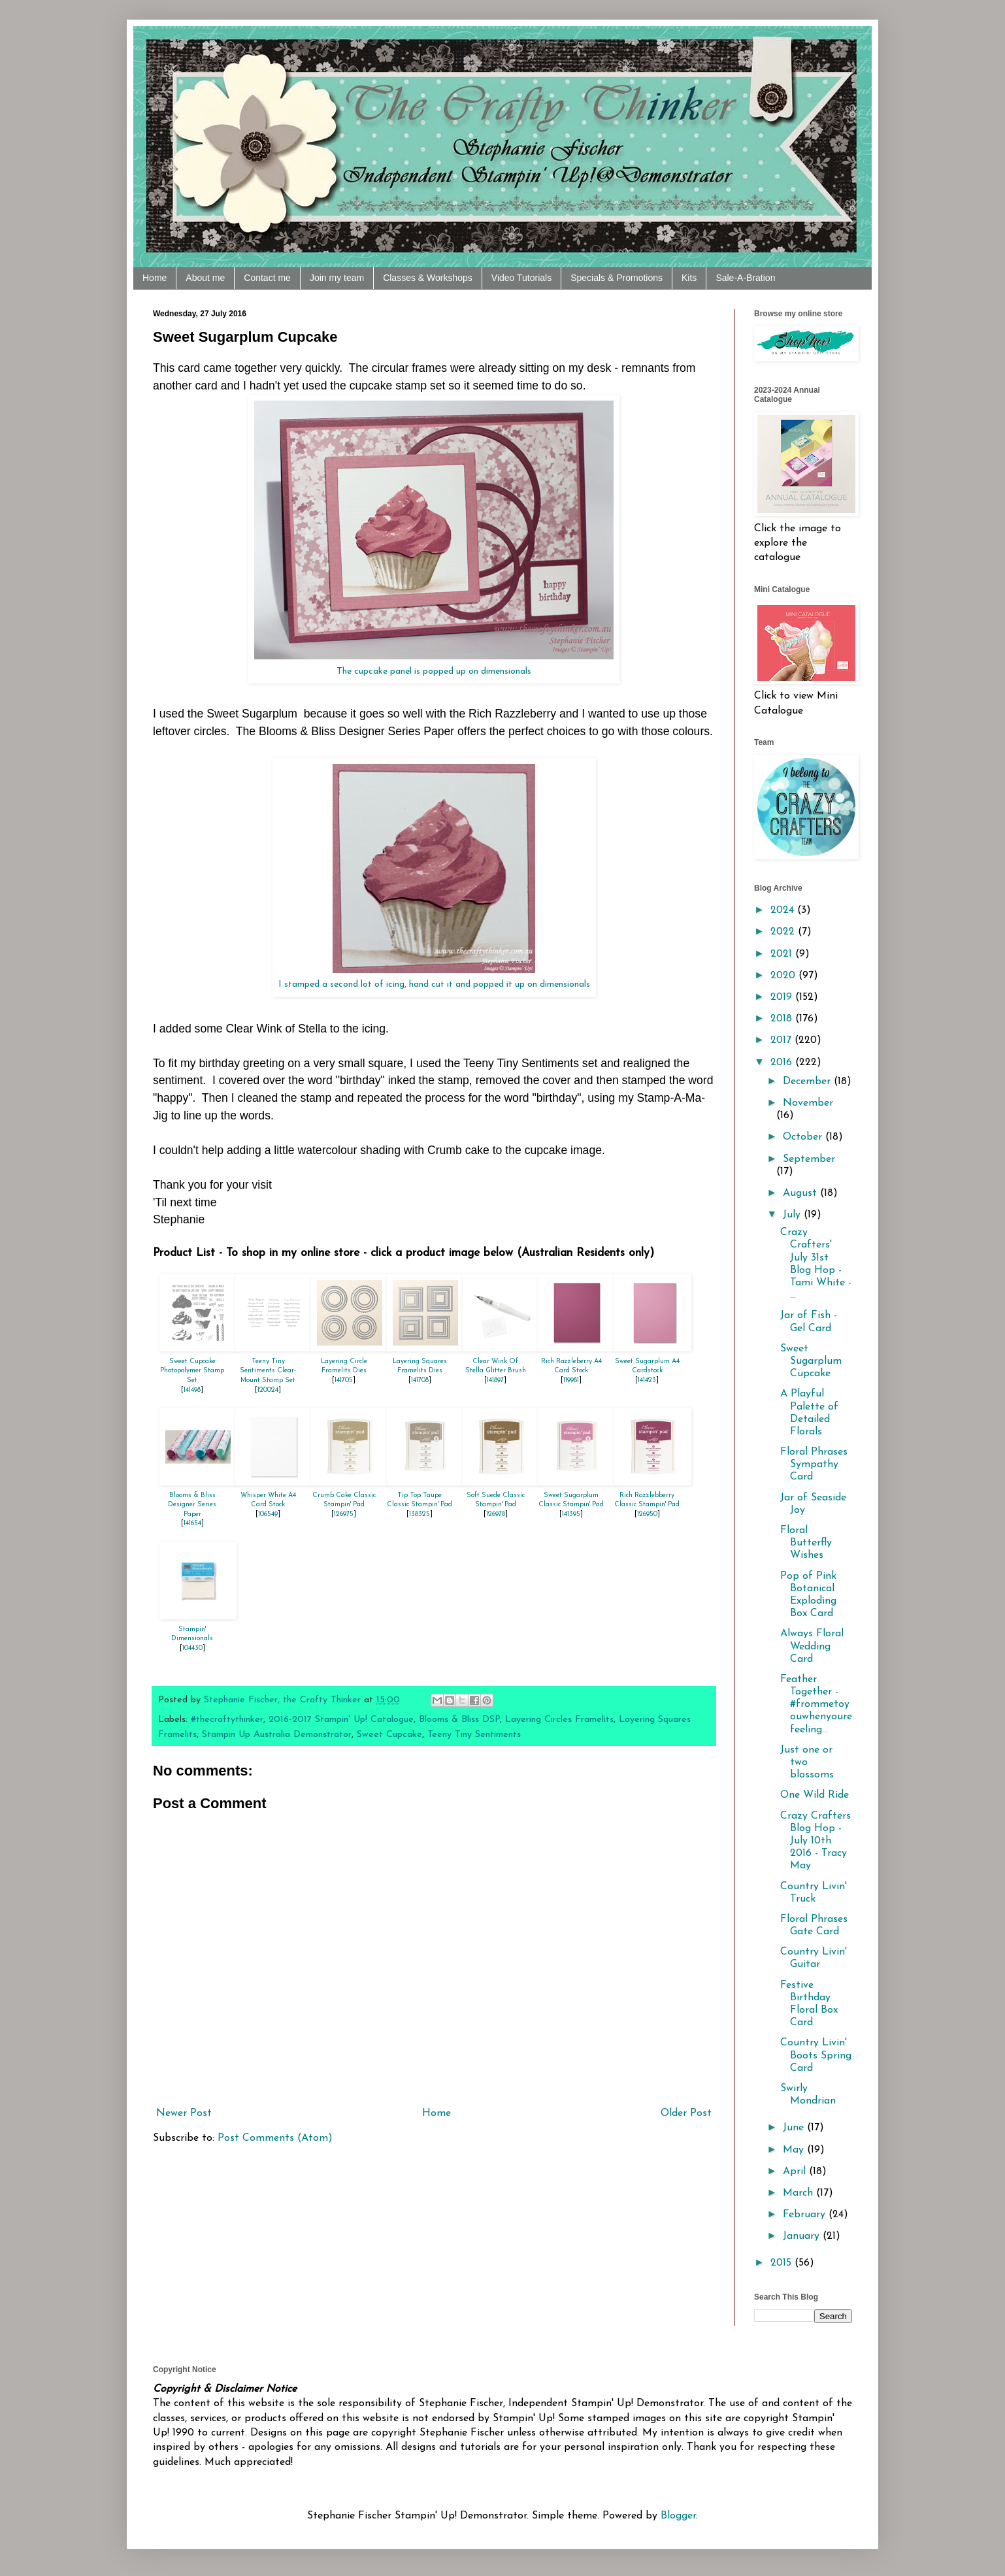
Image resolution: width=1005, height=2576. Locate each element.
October (804, 1137)
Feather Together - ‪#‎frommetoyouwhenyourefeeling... (816, 1704)
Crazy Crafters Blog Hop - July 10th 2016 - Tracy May (815, 1841)
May (795, 2150)
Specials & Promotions (616, 277)
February (806, 2214)
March (799, 2193)
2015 (782, 2263)
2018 (782, 1019)
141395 (571, 1514)
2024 (783, 910)
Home (154, 277)
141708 (420, 1380)
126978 (495, 1514)
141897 (495, 1380)
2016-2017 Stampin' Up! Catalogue (341, 1720)
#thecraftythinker (227, 1720)
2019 (782, 997)
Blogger (678, 2516)
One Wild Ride (814, 1795)
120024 (267, 1390)
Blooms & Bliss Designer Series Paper (192, 1505)
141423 (647, 1380)
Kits (689, 277)
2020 (784, 975)
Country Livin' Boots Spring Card (815, 2055)
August (801, 1193)
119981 (571, 1380)
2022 (784, 932)
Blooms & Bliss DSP (459, 1720)
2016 (782, 1062)
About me (205, 277)
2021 (782, 954)
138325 (419, 1514)
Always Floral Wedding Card (812, 1646)
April (796, 2171)
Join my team (337, 277)
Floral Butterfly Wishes (806, 1542)
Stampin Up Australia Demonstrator (277, 1735)
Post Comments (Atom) (275, 2138)
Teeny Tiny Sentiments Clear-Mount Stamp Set (268, 1371)
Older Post (686, 2113)
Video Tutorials (521, 277)
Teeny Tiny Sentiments (474, 1735)
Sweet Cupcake (389, 1735)
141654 (192, 1523)
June (795, 2127)
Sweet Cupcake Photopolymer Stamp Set (192, 1371)
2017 (782, 1040)
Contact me (267, 277)
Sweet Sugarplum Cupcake (811, 1361)
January (803, 2236)
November (808, 1103)
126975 (344, 1514)
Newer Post (184, 2113)
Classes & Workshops (427, 277)
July (793, 1215)
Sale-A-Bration (745, 277)
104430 (192, 1648)
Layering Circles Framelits (559, 1720)
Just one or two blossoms (807, 1762)
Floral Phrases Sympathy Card (814, 1464)
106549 (268, 1514)
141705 (344, 1380)
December (808, 1081)
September (809, 1159)
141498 (192, 1390)
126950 (647, 1514)
